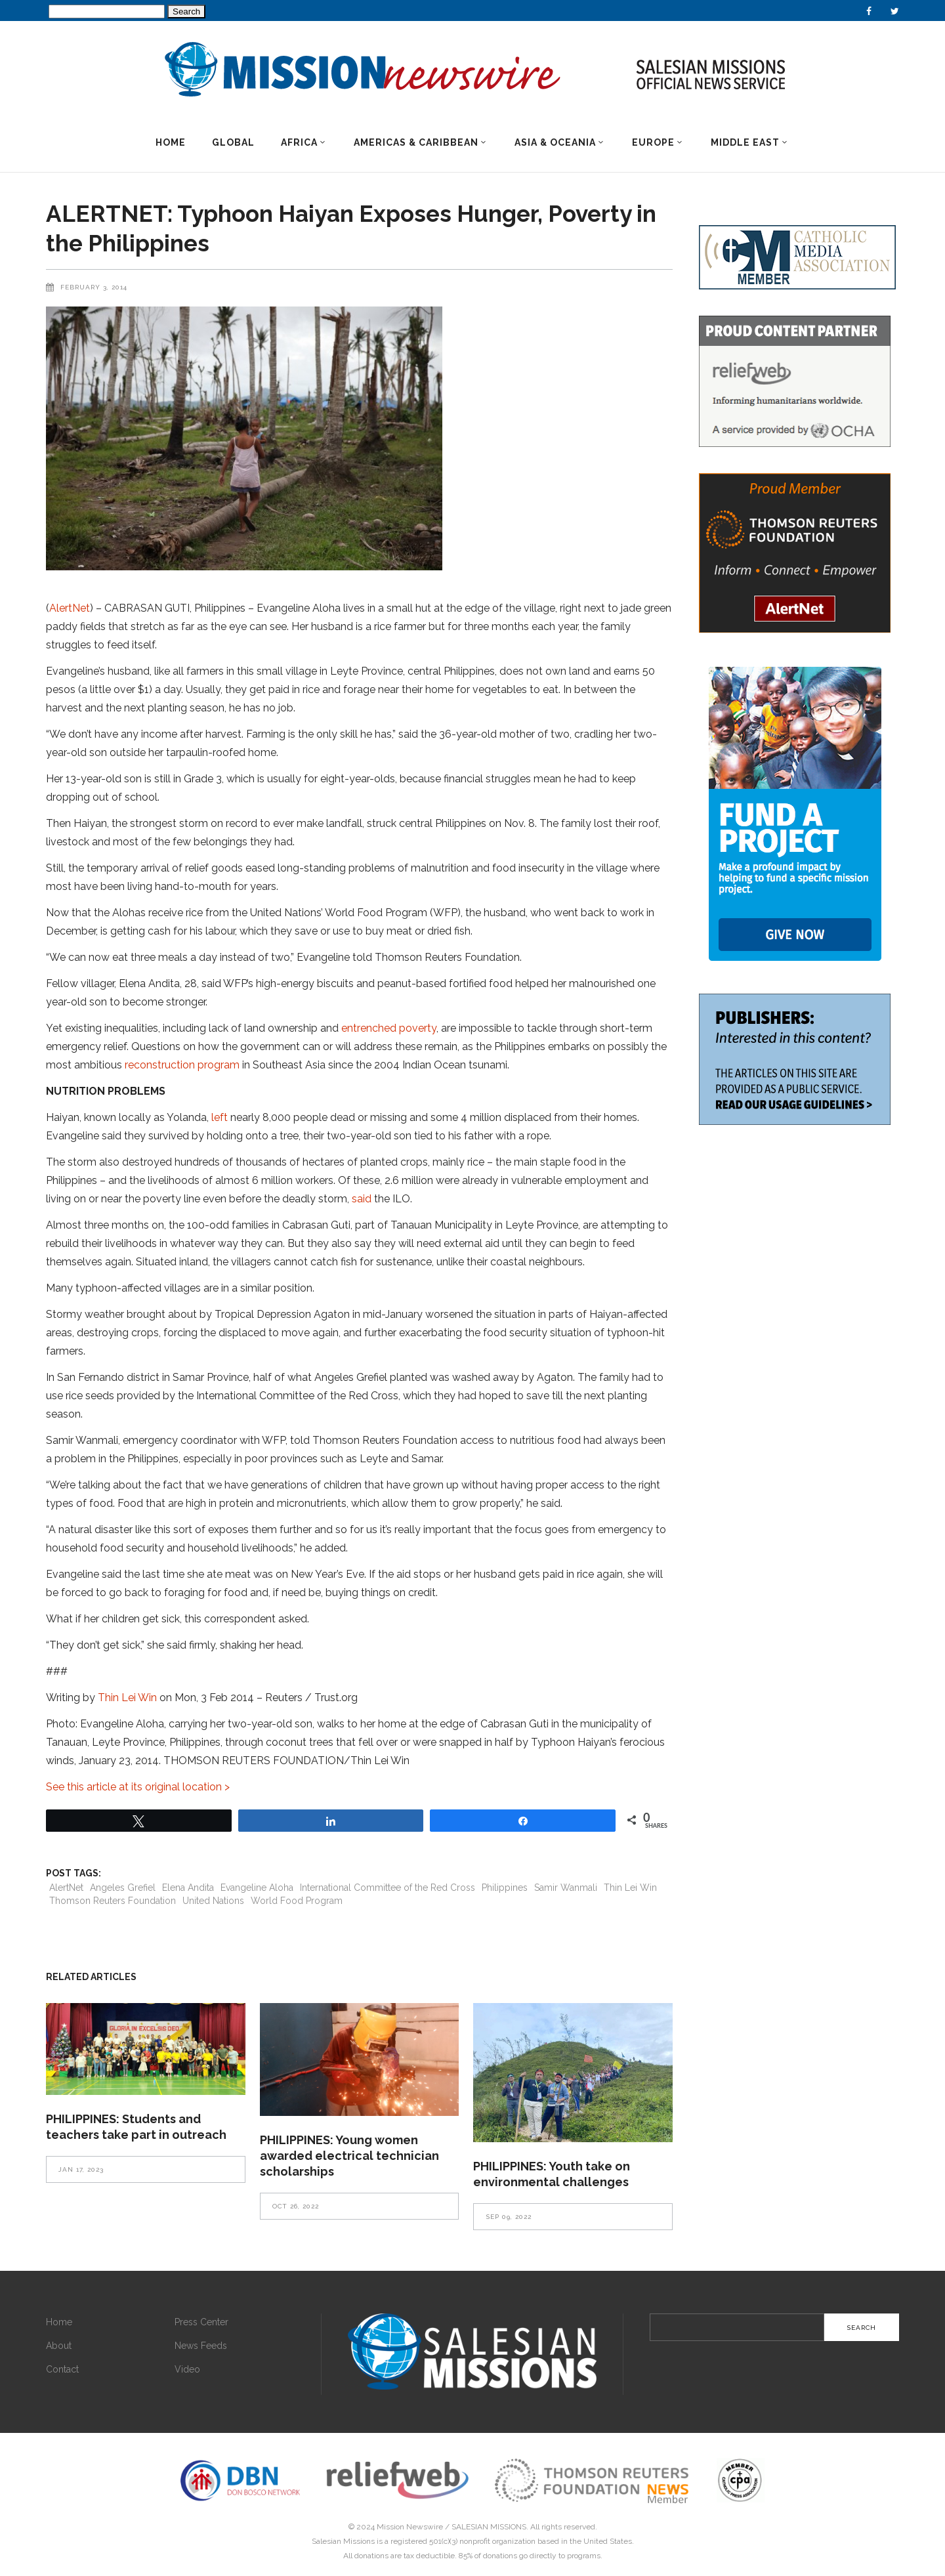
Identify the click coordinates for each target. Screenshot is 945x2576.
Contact (62, 2369)
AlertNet (69, 608)
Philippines (505, 1887)
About (59, 2345)
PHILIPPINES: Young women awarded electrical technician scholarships (349, 2155)
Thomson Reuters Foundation (112, 1900)
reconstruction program (182, 1065)
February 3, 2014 (93, 287)
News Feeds (201, 2345)
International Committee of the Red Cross (387, 1887)
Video (187, 2369)
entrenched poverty (388, 1028)
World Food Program (297, 1900)
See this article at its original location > (138, 1787)
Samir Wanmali (565, 1887)
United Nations (213, 1900)
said (361, 1199)
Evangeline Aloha (256, 1887)
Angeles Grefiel (123, 1887)
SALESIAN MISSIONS (489, 2526)
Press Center (201, 2322)
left (219, 1117)
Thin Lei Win (127, 1697)
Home (59, 2322)
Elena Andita (188, 1887)
